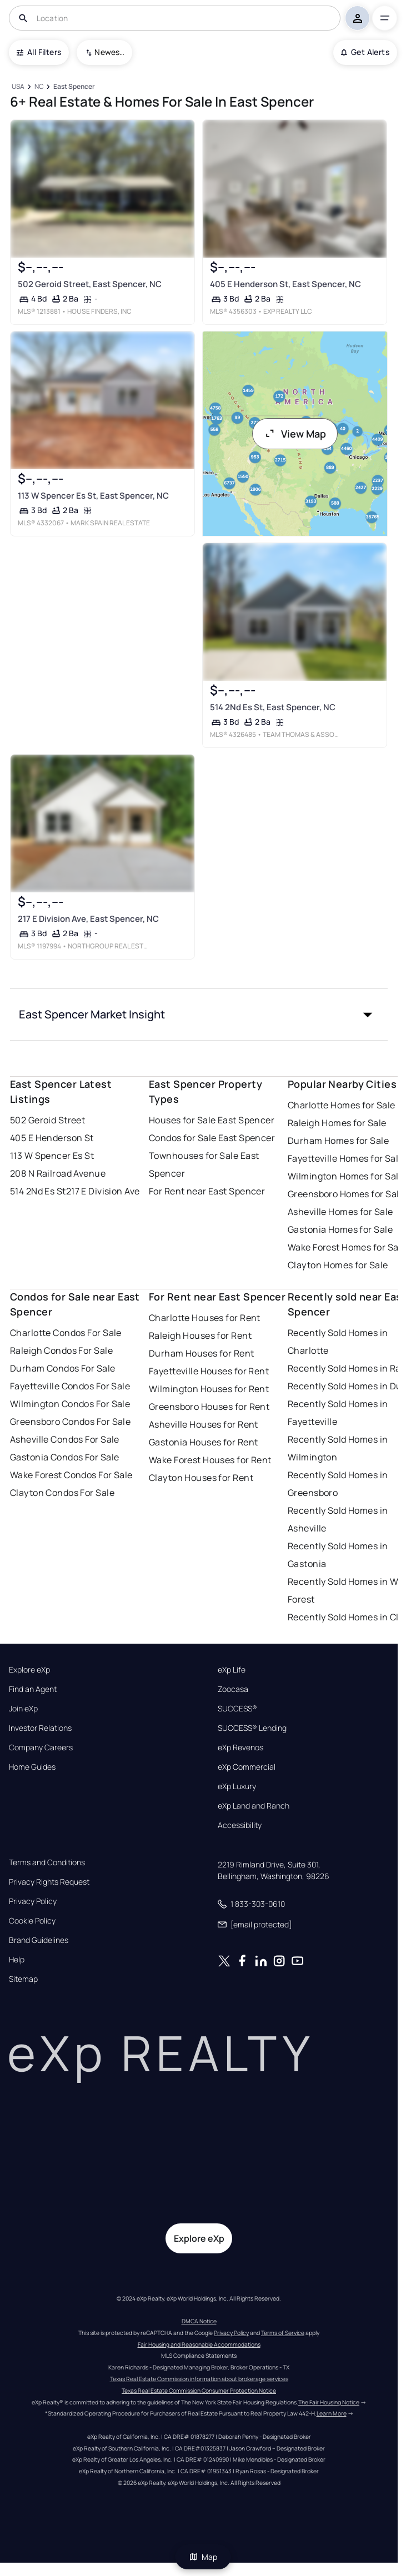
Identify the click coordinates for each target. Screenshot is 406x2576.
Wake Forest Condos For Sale (71, 1475)
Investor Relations (40, 1728)
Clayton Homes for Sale (338, 1265)
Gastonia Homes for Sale (340, 1229)
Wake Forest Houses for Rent (210, 1460)
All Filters (39, 52)
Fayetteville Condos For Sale (70, 1386)
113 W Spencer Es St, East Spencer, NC (93, 495)
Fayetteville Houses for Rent (209, 1371)
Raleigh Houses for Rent (200, 1335)
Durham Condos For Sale (63, 1368)
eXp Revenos (240, 1747)
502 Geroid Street (47, 1120)
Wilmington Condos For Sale (70, 1404)
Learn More (332, 2413)
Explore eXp (29, 1670)
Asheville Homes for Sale (340, 1212)
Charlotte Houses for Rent (204, 1318)
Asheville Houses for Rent (203, 1424)
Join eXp (23, 1709)
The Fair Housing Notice (328, 2402)
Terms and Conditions (47, 1862)
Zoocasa (233, 1689)
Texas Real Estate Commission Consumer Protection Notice (199, 2390)
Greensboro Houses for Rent (209, 1406)
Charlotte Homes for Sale (341, 1105)
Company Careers (41, 1747)
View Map (295, 433)
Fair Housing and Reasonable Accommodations (199, 2344)
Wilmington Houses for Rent (209, 1389)
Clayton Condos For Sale (62, 1493)
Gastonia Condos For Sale (64, 1457)
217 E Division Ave (103, 1191)
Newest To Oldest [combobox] (109, 52)
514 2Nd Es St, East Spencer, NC (272, 707)
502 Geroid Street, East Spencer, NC (90, 284)
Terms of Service (282, 2333)
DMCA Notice (199, 2321)
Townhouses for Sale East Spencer (204, 1164)
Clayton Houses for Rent (201, 1478)
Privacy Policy (33, 1901)
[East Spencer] (74, 87)
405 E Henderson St (52, 1138)
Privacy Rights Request (49, 1882)
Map (203, 2557)
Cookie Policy (32, 1921)
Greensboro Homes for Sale (346, 1194)
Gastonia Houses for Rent (203, 1442)
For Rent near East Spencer (207, 1191)
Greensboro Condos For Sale (70, 1421)
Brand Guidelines (38, 1940)
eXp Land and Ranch (253, 1806)
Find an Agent (33, 1689)
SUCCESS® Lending (252, 1728)
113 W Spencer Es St (52, 1155)
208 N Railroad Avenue (58, 1173)
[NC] (39, 87)
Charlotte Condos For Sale (66, 1333)
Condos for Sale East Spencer (212, 1138)
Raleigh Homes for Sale (337, 1123)
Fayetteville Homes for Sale (346, 1158)
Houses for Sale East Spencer (211, 1120)
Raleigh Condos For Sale (61, 1350)
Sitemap (23, 1979)
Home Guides (32, 1767)
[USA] (18, 87)
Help (16, 1960)
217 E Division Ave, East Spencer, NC (88, 919)
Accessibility (240, 1825)
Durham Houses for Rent (201, 1353)
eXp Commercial (246, 1767)
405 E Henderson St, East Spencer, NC (284, 284)
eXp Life (231, 1670)
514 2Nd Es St (38, 1191)
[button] (199, 1014)
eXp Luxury (237, 1786)
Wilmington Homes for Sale (346, 1176)
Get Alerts (365, 52)
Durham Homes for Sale (338, 1140)
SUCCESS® (237, 1709)
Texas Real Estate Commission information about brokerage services (199, 2379)
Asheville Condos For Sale (64, 1439)
